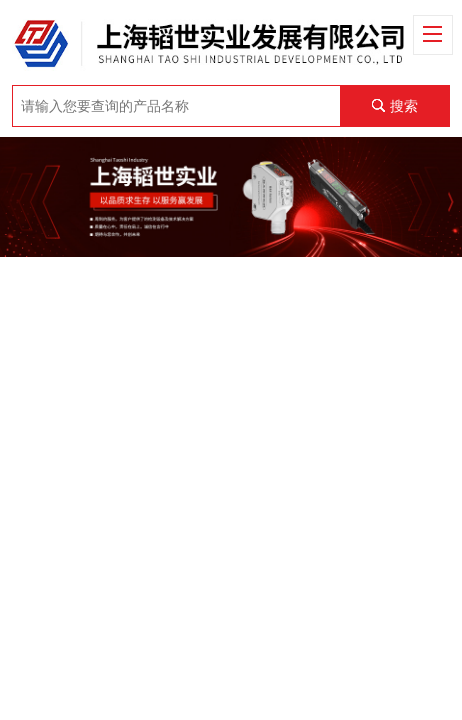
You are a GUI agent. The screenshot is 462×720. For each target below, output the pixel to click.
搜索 (404, 106)
